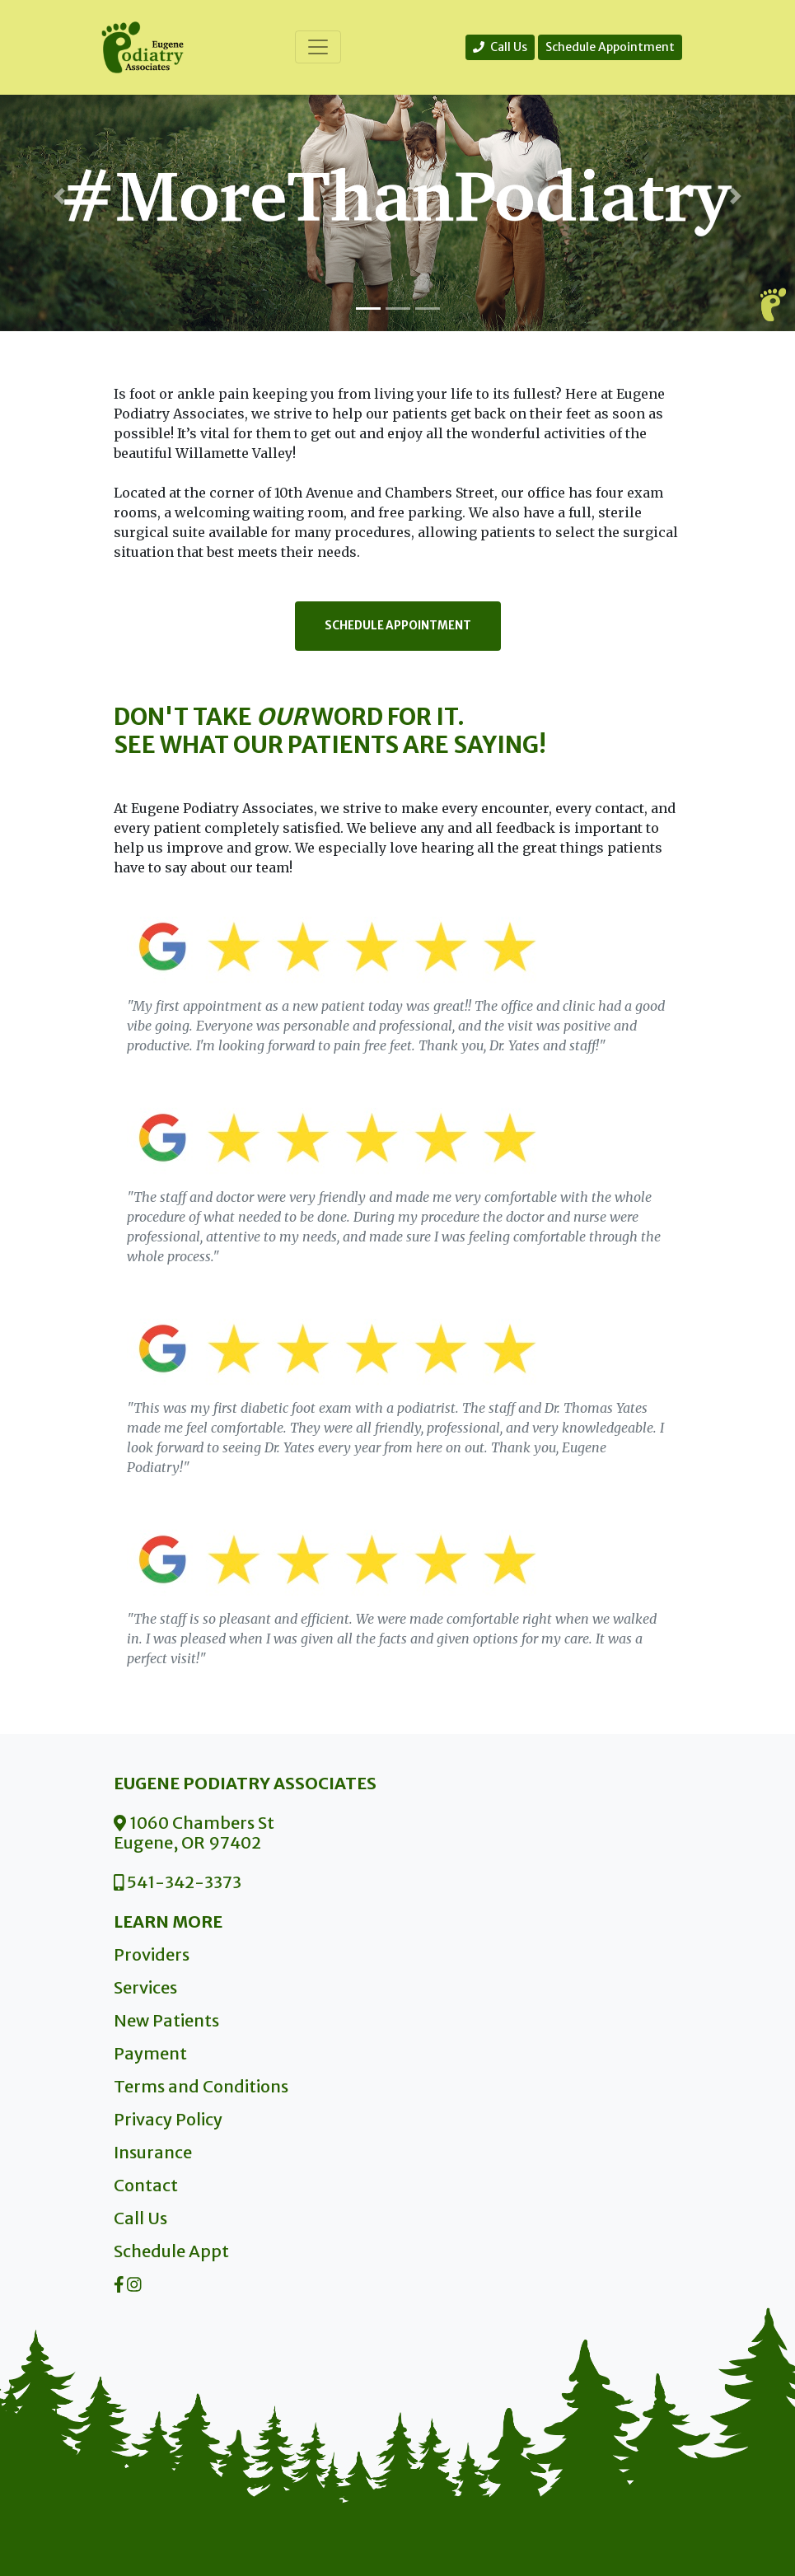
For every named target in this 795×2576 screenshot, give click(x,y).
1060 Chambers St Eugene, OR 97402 (194, 1832)
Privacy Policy (168, 2119)
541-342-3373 (178, 1882)
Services (145, 1987)
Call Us (500, 47)
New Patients (166, 2020)
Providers (151, 1954)
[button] (59, 196)
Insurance (153, 2152)
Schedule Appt (171, 2251)
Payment (150, 2053)
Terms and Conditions (201, 2086)
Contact (146, 2185)
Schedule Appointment (610, 47)
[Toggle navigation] (318, 46)
